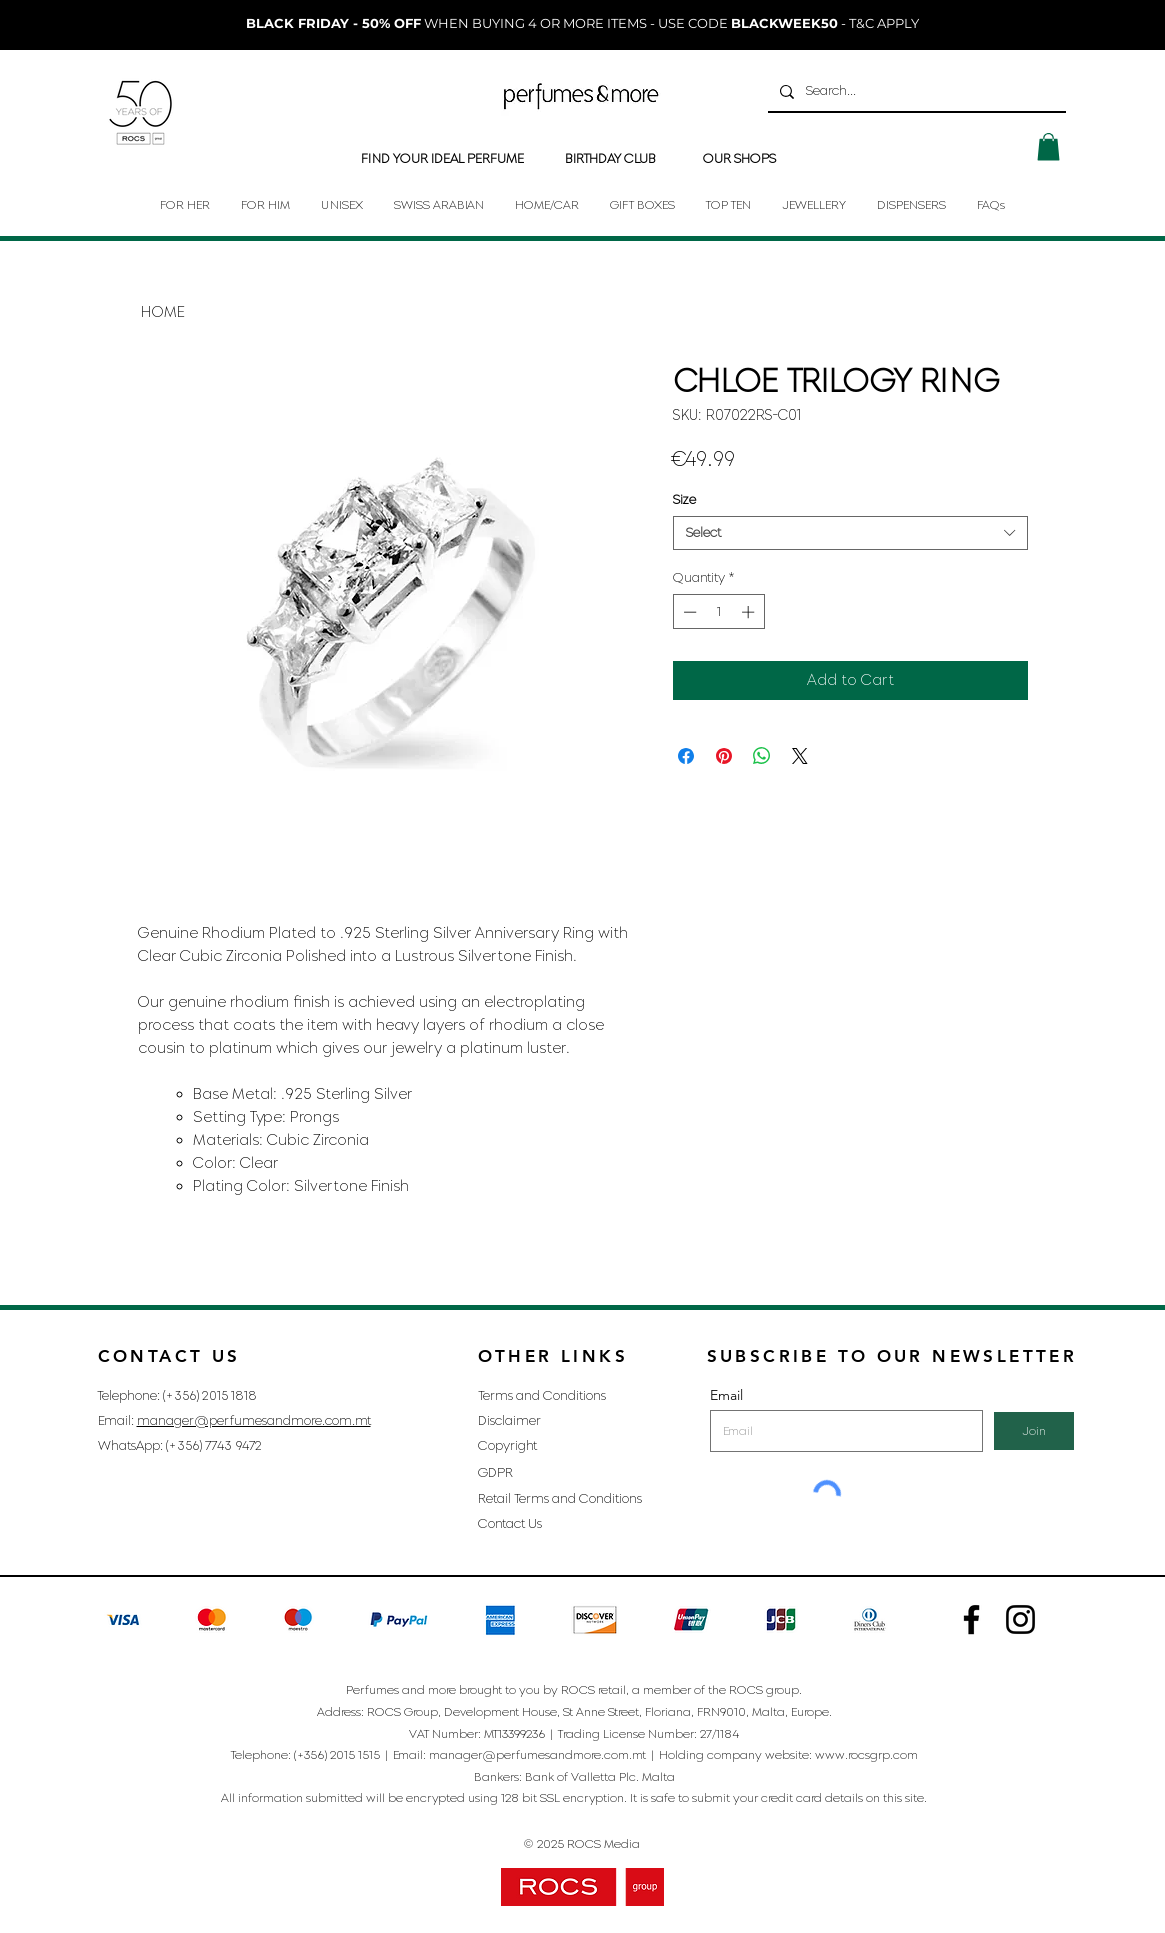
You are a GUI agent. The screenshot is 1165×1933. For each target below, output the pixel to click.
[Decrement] (688, 612)
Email (726, 1395)
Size (684, 499)
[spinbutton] (718, 612)
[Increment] (750, 612)
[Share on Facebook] (686, 756)
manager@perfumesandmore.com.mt (254, 1420)
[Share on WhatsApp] (762, 756)
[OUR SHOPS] (739, 159)
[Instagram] (971, 1619)
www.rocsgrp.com (866, 1754)
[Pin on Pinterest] (724, 756)
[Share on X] (800, 756)
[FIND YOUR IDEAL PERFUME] (442, 159)
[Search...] (915, 91)
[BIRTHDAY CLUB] (610, 159)
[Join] (1034, 1431)
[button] (1048, 146)
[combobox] (850, 533)
